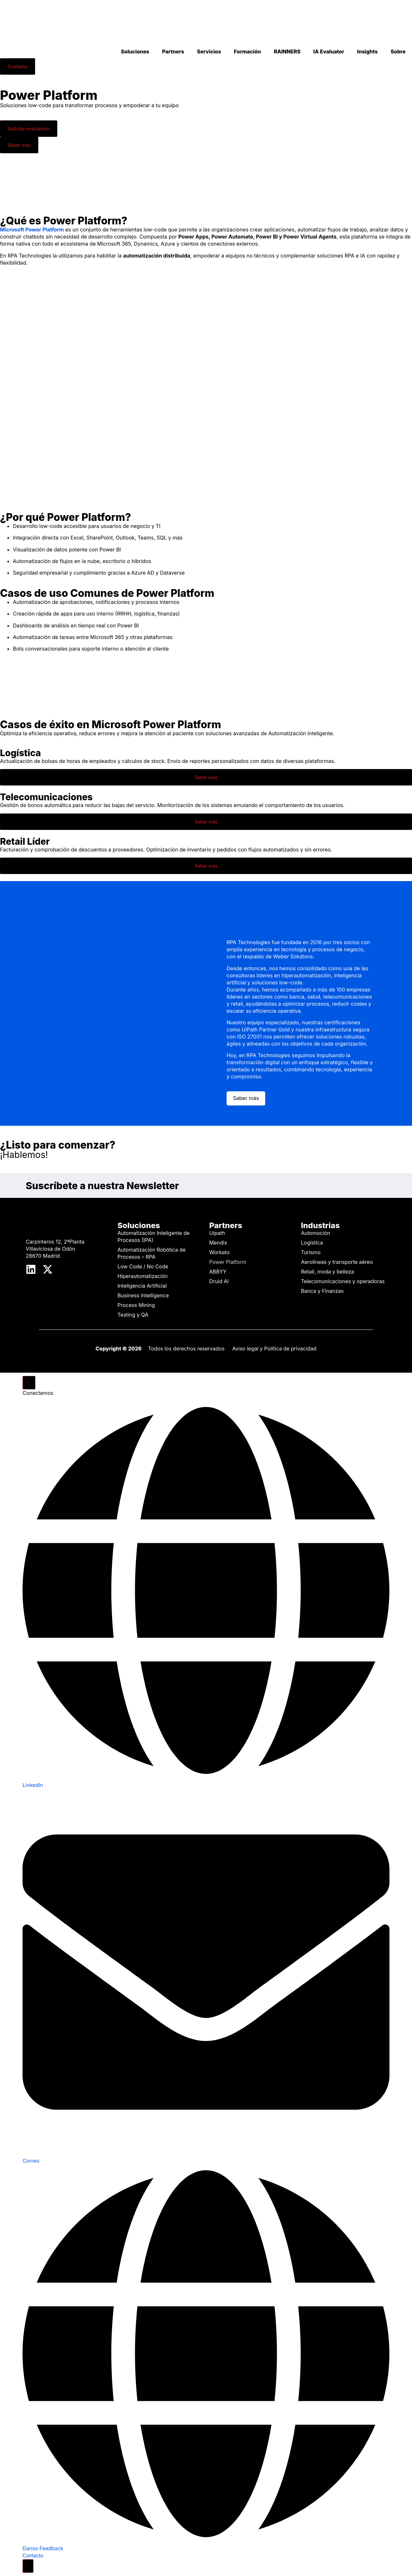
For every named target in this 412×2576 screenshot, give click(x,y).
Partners (173, 51)
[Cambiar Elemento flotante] (28, 2566)
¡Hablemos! (24, 1154)
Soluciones (135, 51)
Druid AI (219, 1281)
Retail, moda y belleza (327, 1271)
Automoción (315, 1233)
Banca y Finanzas (322, 1291)
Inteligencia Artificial (142, 1286)
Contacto (33, 2555)
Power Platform (227, 1262)
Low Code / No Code (142, 1266)
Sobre (398, 51)
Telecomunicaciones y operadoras (343, 1281)
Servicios (209, 51)
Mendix (218, 1242)
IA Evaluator (329, 51)
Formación (247, 51)
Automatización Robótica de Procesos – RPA (151, 1253)
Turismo (311, 1252)
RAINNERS (287, 51)
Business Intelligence (143, 1295)
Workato (219, 1252)
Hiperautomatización (142, 1276)
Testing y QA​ (132, 1315)
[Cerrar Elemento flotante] (29, 1382)
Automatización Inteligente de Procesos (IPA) (153, 1236)
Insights (367, 51)
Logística (312, 1242)
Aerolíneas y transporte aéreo (337, 1262)
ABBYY (218, 1271)
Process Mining (136, 1305)
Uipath (217, 1233)
